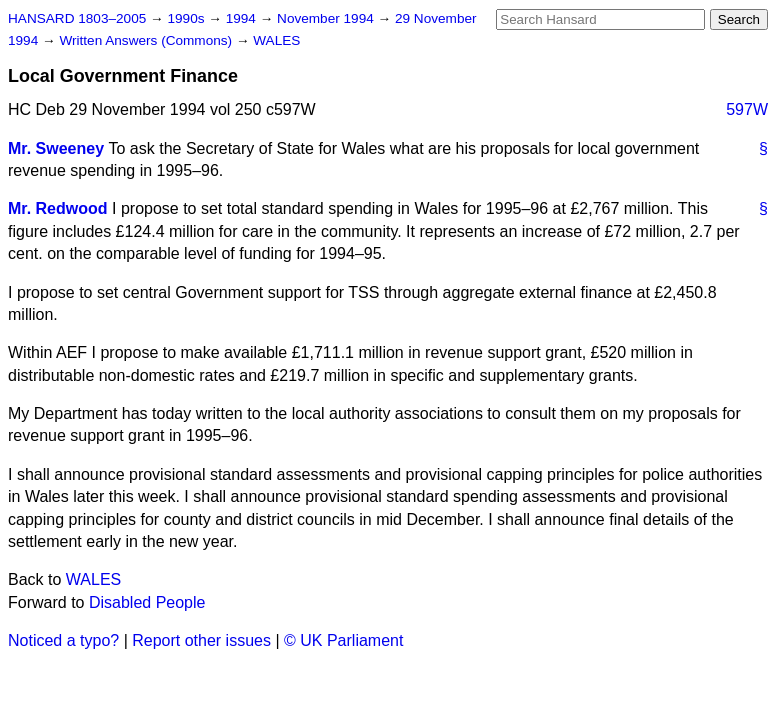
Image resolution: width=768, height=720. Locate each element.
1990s (187, 18)
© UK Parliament (343, 640)
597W (747, 109)
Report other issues (201, 640)
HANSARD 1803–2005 (77, 18)
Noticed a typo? (63, 640)
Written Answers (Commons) (147, 40)
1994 (243, 18)
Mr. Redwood (58, 208)
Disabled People (147, 602)
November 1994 (327, 18)
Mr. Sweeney (56, 148)
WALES (276, 40)
